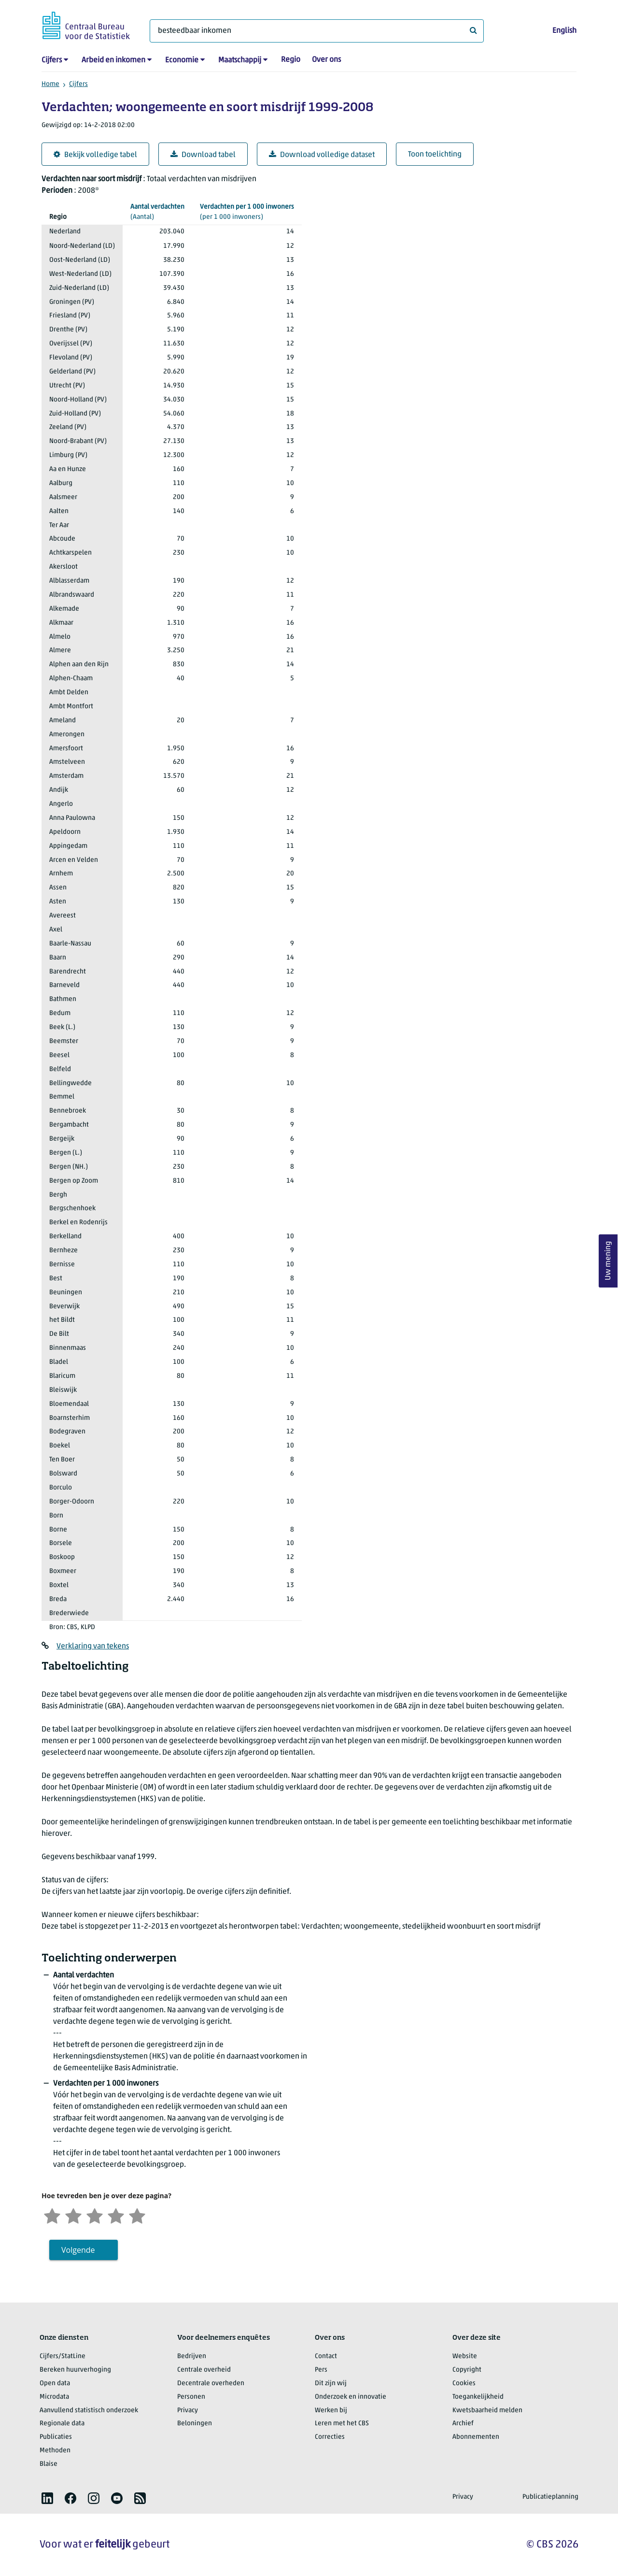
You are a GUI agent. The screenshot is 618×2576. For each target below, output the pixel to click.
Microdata (54, 2397)
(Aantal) (157, 211)
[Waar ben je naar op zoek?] (317, 31)
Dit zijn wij (331, 2383)
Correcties (330, 2437)
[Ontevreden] (73, 2215)
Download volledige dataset (322, 155)
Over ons (326, 60)
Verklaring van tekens (92, 1646)
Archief (463, 2423)
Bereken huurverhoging (75, 2370)
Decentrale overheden (210, 2383)
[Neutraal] (94, 2215)
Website (464, 2356)
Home (50, 84)
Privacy (187, 2410)
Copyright (466, 2370)
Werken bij (331, 2410)
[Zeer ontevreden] (52, 2215)
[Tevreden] (115, 2215)
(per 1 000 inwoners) (247, 211)
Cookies (464, 2383)
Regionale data (62, 2423)
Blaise (48, 2464)
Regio (290, 60)
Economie (181, 60)
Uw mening (608, 1261)
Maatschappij (239, 60)
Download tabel (203, 155)
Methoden (55, 2450)
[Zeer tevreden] (137, 2215)
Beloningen (194, 2423)
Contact (326, 2356)
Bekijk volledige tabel (95, 155)
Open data (55, 2383)
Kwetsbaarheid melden (487, 2410)
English (564, 31)
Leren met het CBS (342, 2423)
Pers (321, 2370)
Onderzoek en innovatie (350, 2397)
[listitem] (47, 2498)
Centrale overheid (204, 2370)
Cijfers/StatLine (62, 2356)
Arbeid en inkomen (113, 60)
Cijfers (52, 60)
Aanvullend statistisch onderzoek (89, 2410)
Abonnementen (475, 2437)
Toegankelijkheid (478, 2397)
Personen (191, 2397)
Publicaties (56, 2437)
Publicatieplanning (550, 2497)
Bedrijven (191, 2356)
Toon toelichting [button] (435, 154)
